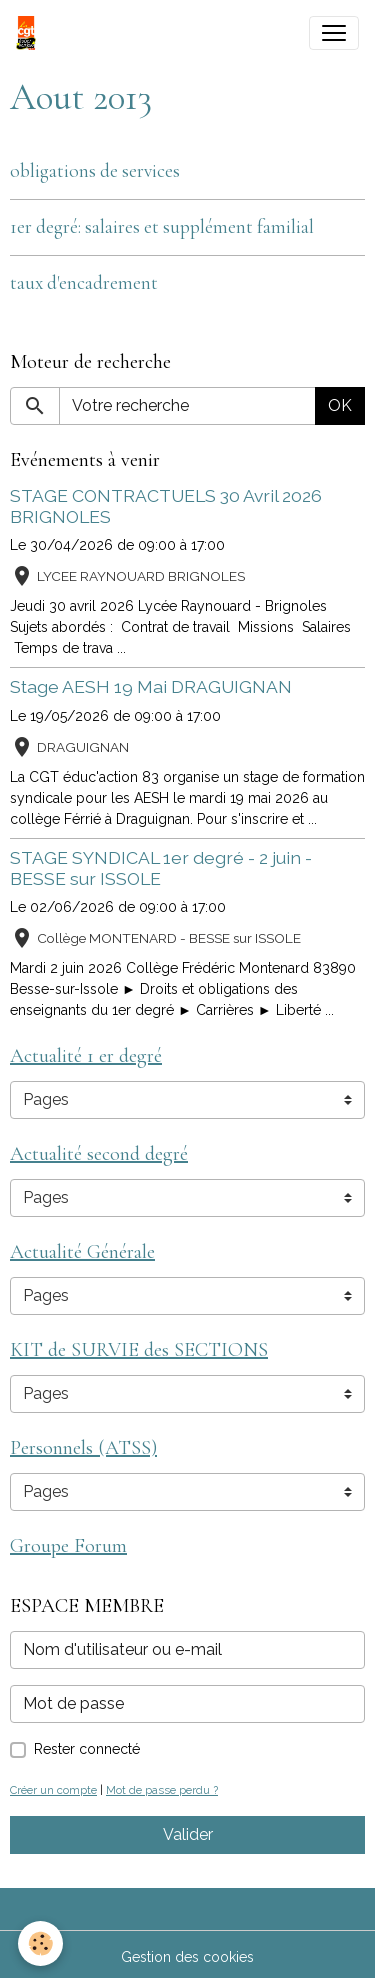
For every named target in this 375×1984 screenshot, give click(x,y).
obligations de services (95, 171)
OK (340, 405)
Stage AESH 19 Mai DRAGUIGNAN (151, 686)
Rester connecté (87, 1749)
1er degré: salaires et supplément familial (162, 227)
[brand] (30, 33)
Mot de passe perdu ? (162, 1790)
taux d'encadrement (84, 283)
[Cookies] (40, 1943)
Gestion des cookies (187, 1957)
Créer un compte (53, 1790)
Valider (188, 1834)
